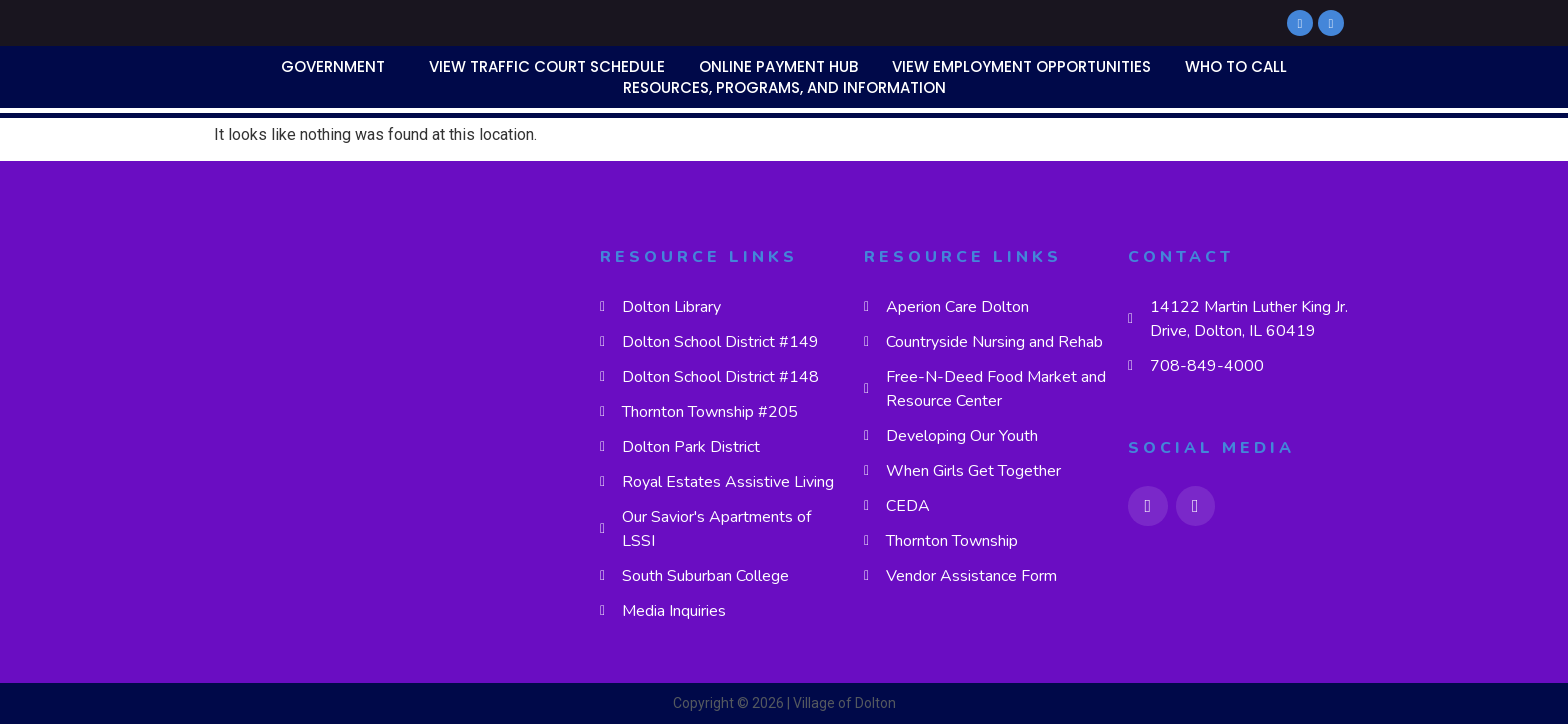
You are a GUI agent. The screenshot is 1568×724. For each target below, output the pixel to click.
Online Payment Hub (778, 66)
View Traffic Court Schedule (547, 66)
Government (333, 66)
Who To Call (1236, 66)
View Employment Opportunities (1021, 66)
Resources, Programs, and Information (784, 87)
